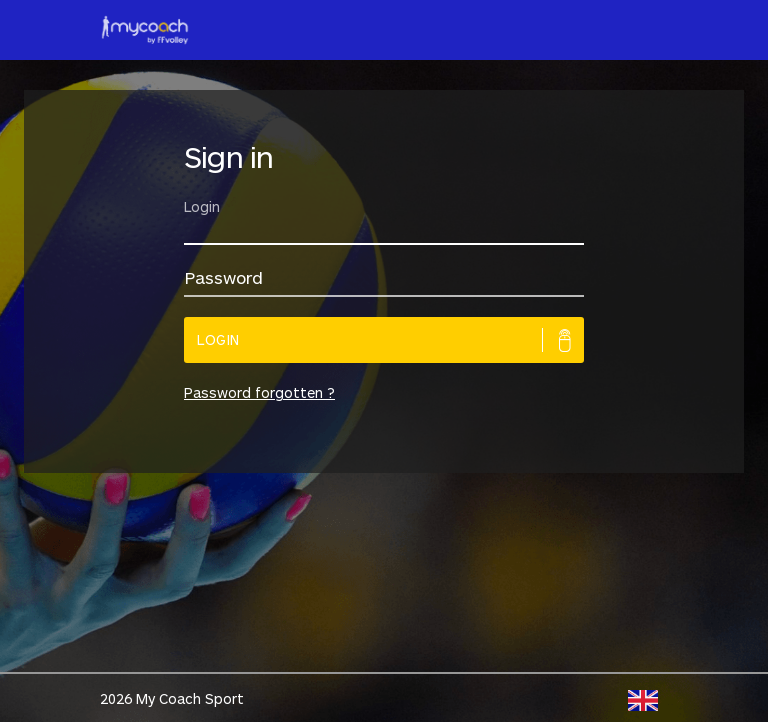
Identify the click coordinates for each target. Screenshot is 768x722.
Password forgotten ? (259, 392)
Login (218, 339)
